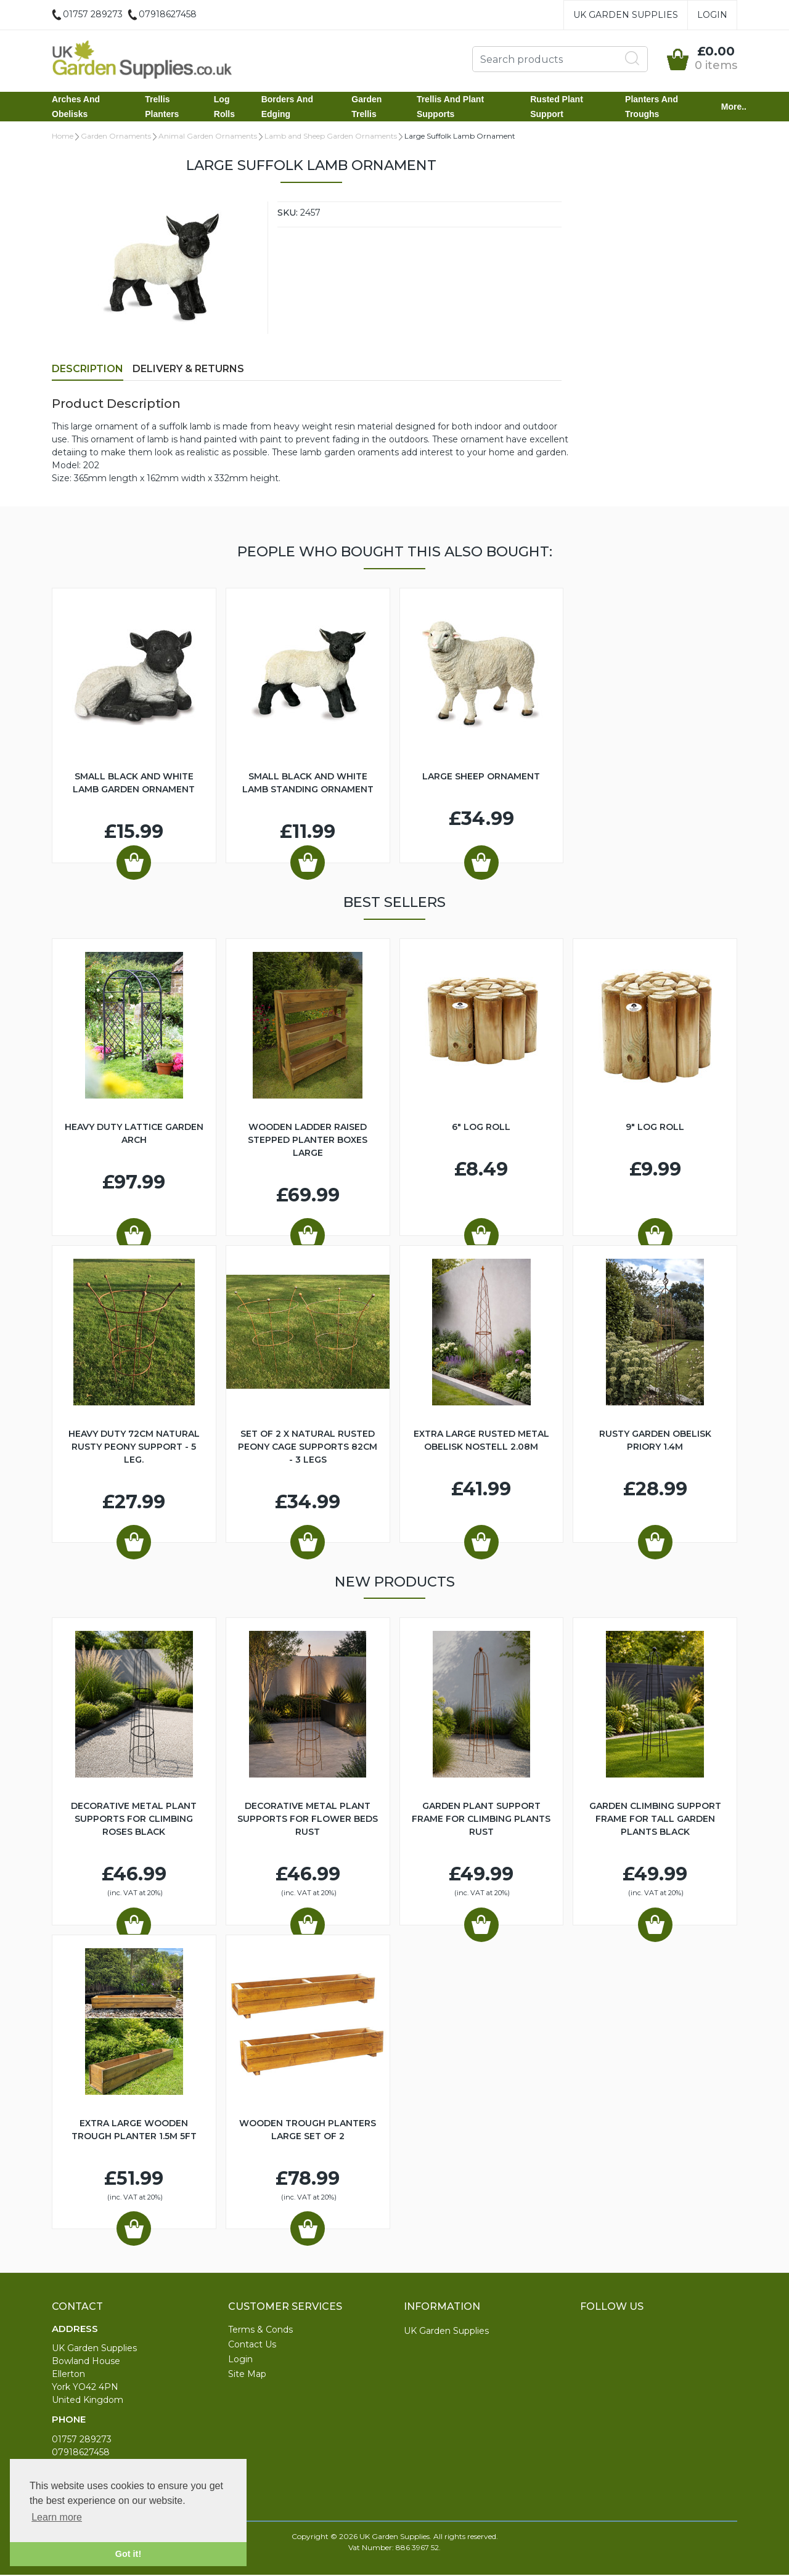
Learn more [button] (56, 2517)
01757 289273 (82, 2440)
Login (712, 14)
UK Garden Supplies (625, 14)
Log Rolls (224, 107)
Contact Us (252, 2345)
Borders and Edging (287, 107)
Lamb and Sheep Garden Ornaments (330, 137)
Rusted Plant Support (556, 107)
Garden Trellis (366, 107)
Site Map (247, 2375)
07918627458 (81, 2453)
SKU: (287, 213)
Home (62, 137)
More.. (733, 107)
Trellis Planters (162, 107)
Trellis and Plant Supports (450, 107)
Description (87, 370)
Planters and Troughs (651, 107)
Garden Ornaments (116, 137)
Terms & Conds (260, 2330)
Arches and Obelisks (76, 107)
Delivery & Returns (188, 370)
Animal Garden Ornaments (207, 137)
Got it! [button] (128, 2554)
